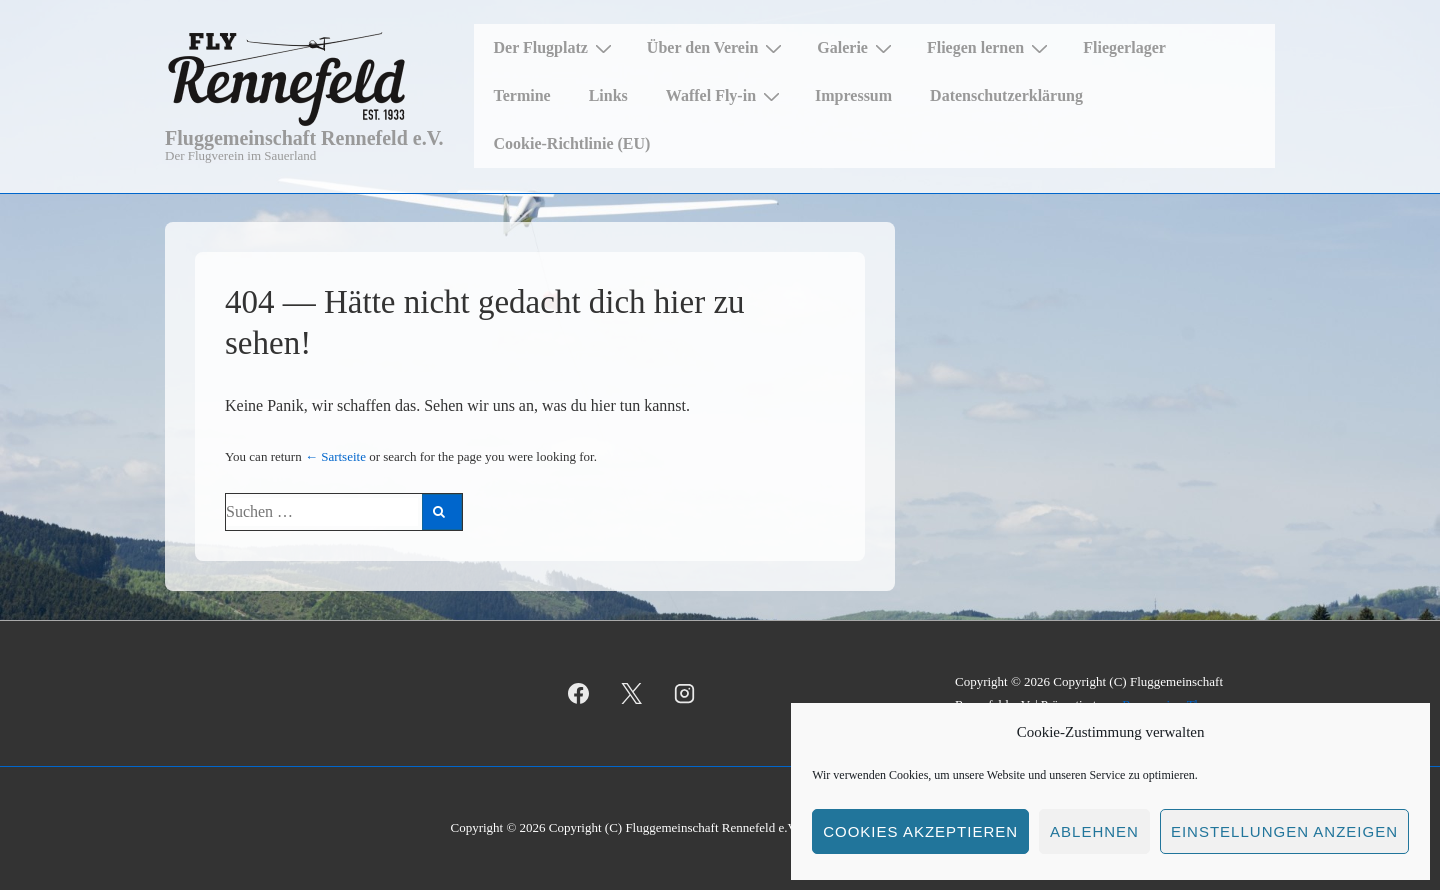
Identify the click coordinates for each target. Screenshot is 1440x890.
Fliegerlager (1124, 47)
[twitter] (632, 694)
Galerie (857, 48)
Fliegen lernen (990, 48)
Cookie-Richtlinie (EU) (572, 143)
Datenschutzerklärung (1006, 95)
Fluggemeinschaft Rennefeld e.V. (304, 138)
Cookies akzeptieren (920, 831)
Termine (522, 95)
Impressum (853, 95)
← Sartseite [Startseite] (335, 456)
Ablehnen (1094, 831)
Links (608, 95)
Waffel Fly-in (725, 96)
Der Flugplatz (555, 48)
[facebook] (579, 694)
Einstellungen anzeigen (1284, 831)
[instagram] (685, 694)
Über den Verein (717, 48)
